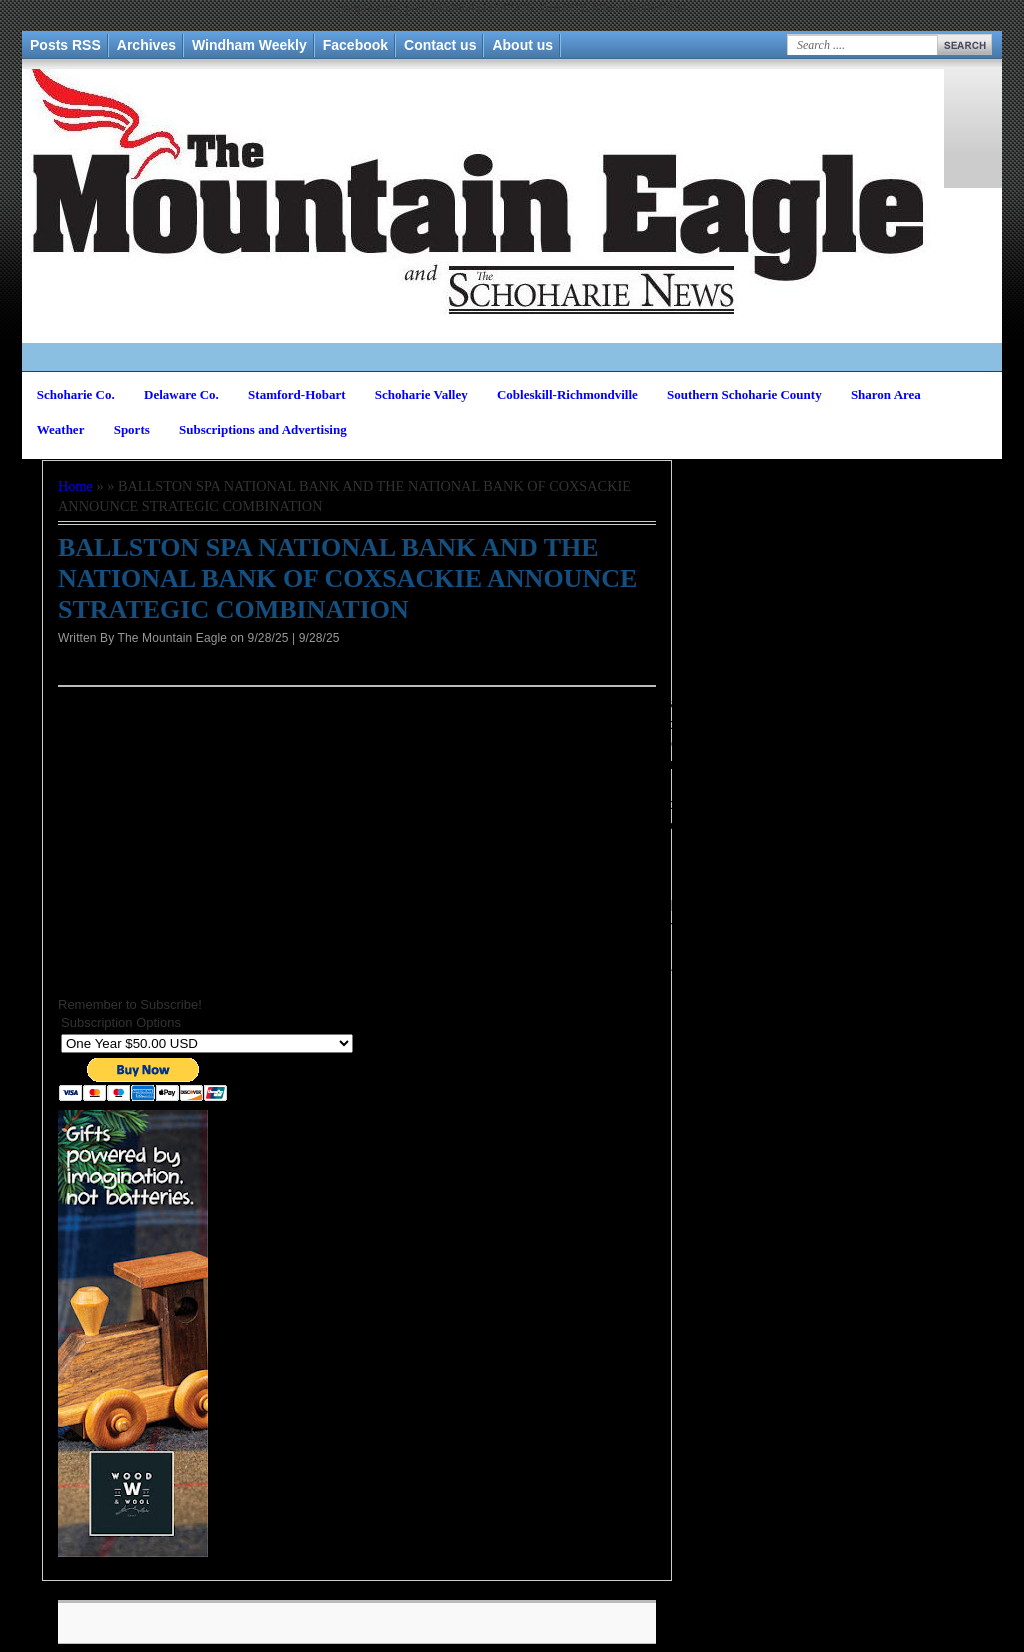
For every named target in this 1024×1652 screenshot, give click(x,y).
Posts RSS (65, 45)
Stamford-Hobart (297, 394)
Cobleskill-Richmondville (567, 394)
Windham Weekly (249, 45)
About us (522, 45)
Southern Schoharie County (744, 394)
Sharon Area (886, 394)
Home (75, 486)
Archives (146, 45)
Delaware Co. (181, 394)
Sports (132, 429)
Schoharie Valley (421, 394)
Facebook (355, 45)
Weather (61, 429)
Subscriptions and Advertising (263, 429)
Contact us (440, 45)
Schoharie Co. (76, 394)
